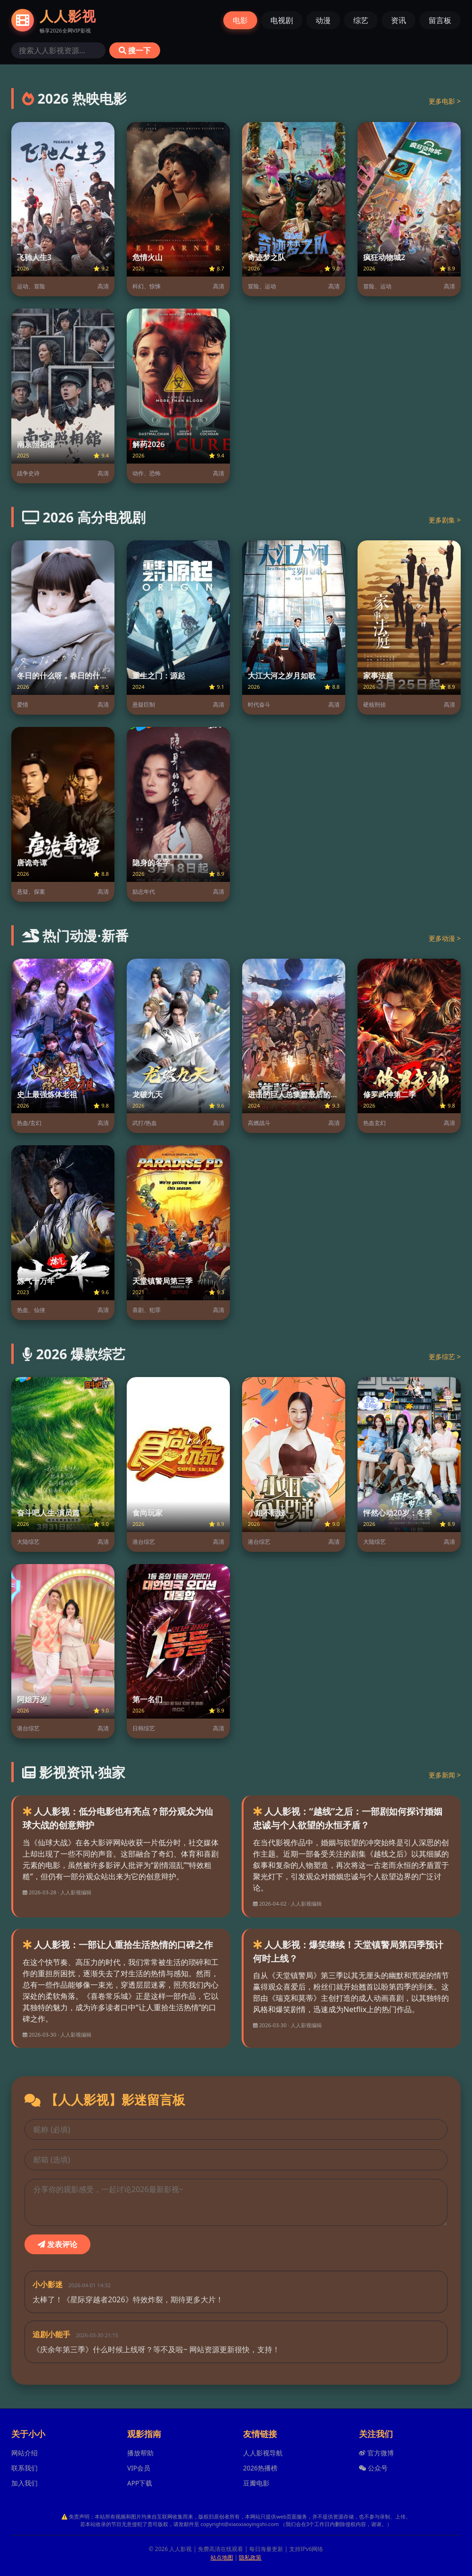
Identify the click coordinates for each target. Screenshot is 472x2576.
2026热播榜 (260, 2467)
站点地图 (222, 2557)
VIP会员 (138, 2467)
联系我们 (24, 2467)
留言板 (440, 20)
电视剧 (281, 20)
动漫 (323, 20)
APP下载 (139, 2482)
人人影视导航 (263, 2452)
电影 (240, 20)
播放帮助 (140, 2452)
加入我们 (24, 2482)
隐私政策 (250, 2557)
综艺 (360, 20)
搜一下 (135, 50)
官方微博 (376, 2452)
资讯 (398, 20)
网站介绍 (24, 2452)
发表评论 (57, 2244)
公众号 (373, 2467)
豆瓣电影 (256, 2482)
